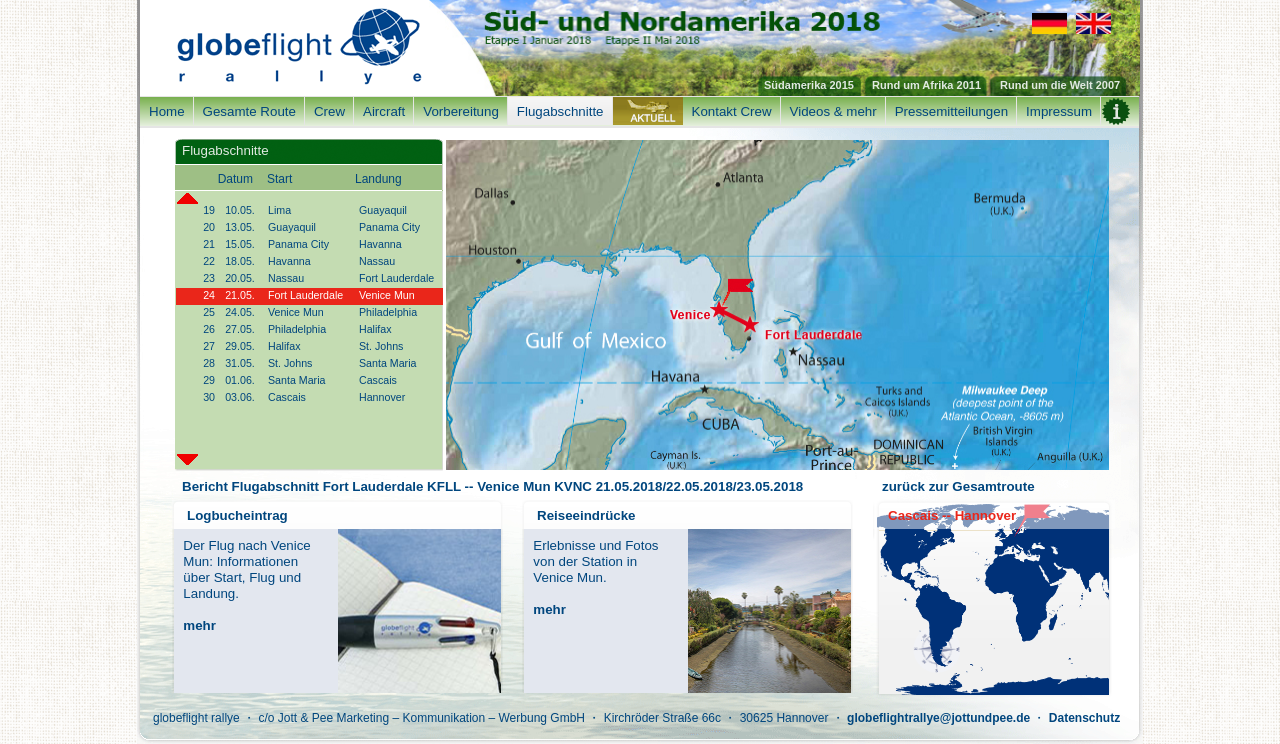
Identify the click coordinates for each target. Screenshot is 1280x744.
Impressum (1059, 111)
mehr (199, 625)
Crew (329, 111)
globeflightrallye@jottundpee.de (938, 718)
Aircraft (384, 111)
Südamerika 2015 (809, 85)
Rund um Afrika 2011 (926, 85)
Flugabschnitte (560, 111)
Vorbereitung (461, 111)
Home (167, 111)
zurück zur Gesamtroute (958, 486)
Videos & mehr (833, 111)
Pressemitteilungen (951, 111)
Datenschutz (1084, 718)
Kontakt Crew (732, 111)
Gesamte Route (249, 111)
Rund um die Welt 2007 (1060, 85)
